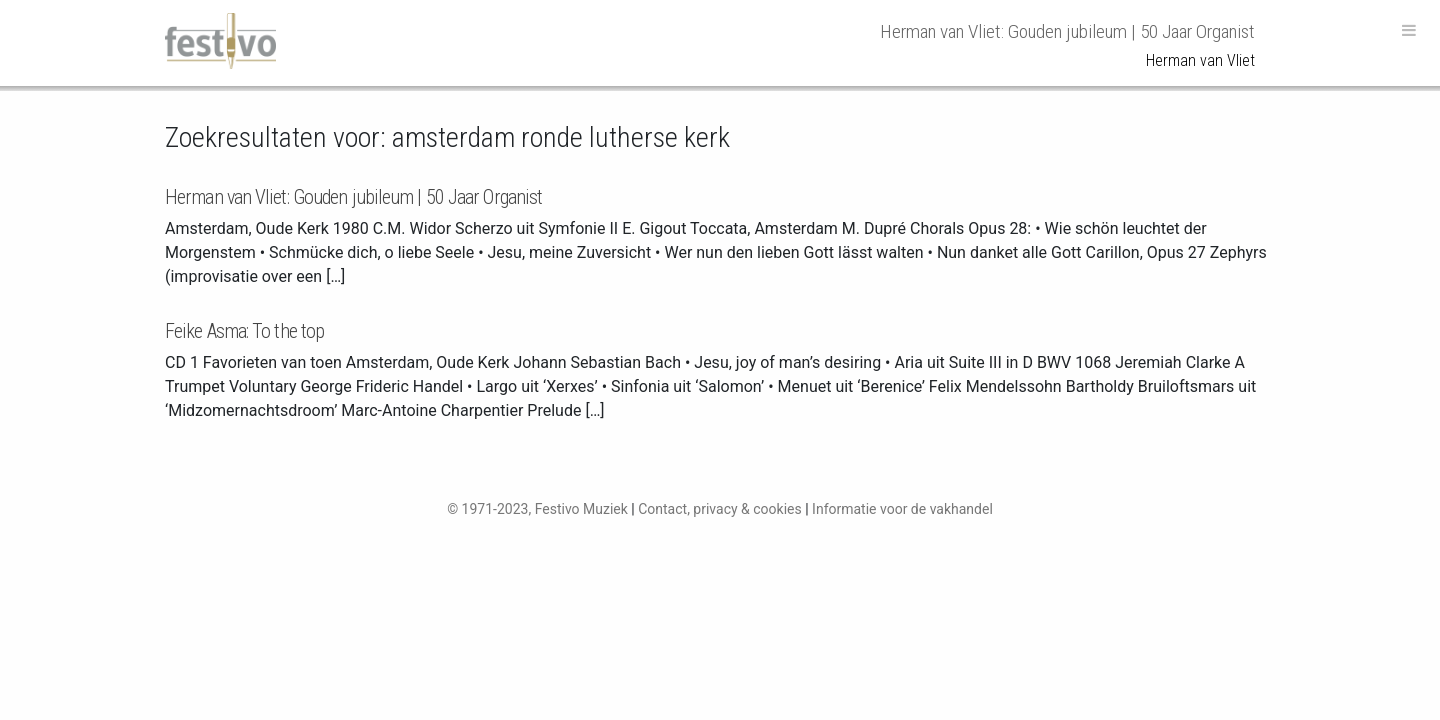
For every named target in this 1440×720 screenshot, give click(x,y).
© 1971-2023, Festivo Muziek (537, 509)
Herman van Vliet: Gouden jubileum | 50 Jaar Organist (353, 197)
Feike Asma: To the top (244, 331)
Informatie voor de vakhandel (902, 509)
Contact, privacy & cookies (720, 509)
